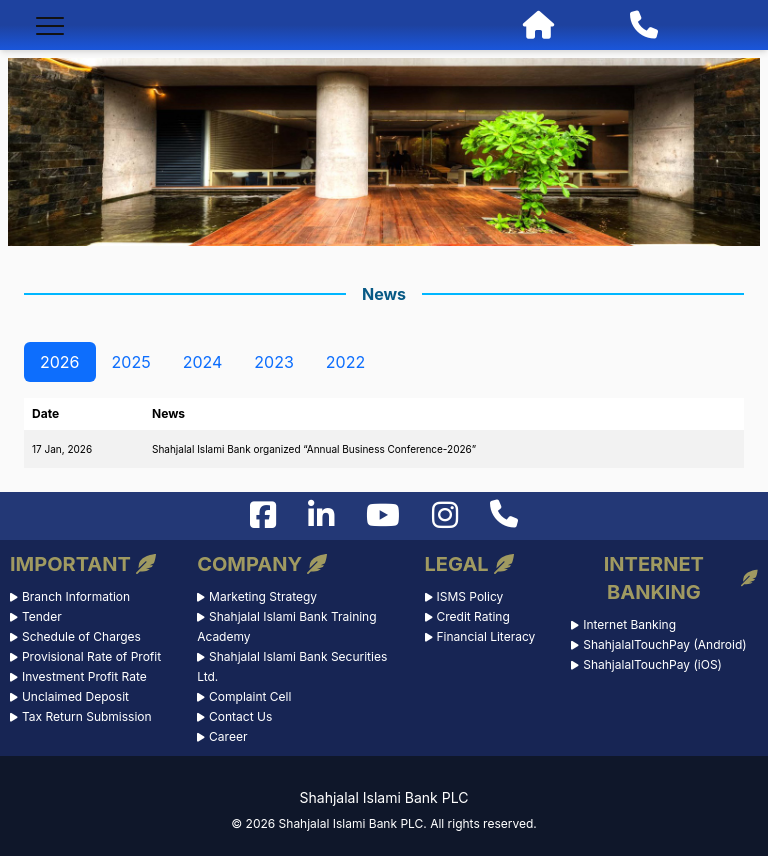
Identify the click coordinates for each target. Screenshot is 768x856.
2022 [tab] (345, 362)
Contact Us (240, 716)
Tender (42, 616)
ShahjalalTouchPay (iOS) (652, 664)
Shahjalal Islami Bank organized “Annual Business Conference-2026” (314, 449)
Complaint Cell (250, 696)
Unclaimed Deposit (75, 696)
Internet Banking (629, 624)
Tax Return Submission (87, 716)
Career (228, 736)
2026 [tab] (60, 362)
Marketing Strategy (263, 596)
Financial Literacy (485, 636)
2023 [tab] (274, 362)
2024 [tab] (203, 362)
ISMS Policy (469, 596)
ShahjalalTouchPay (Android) (664, 644)
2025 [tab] (131, 362)
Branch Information (76, 596)
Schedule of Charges (81, 636)
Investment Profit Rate (84, 676)
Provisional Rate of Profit (91, 656)
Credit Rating (472, 616)
